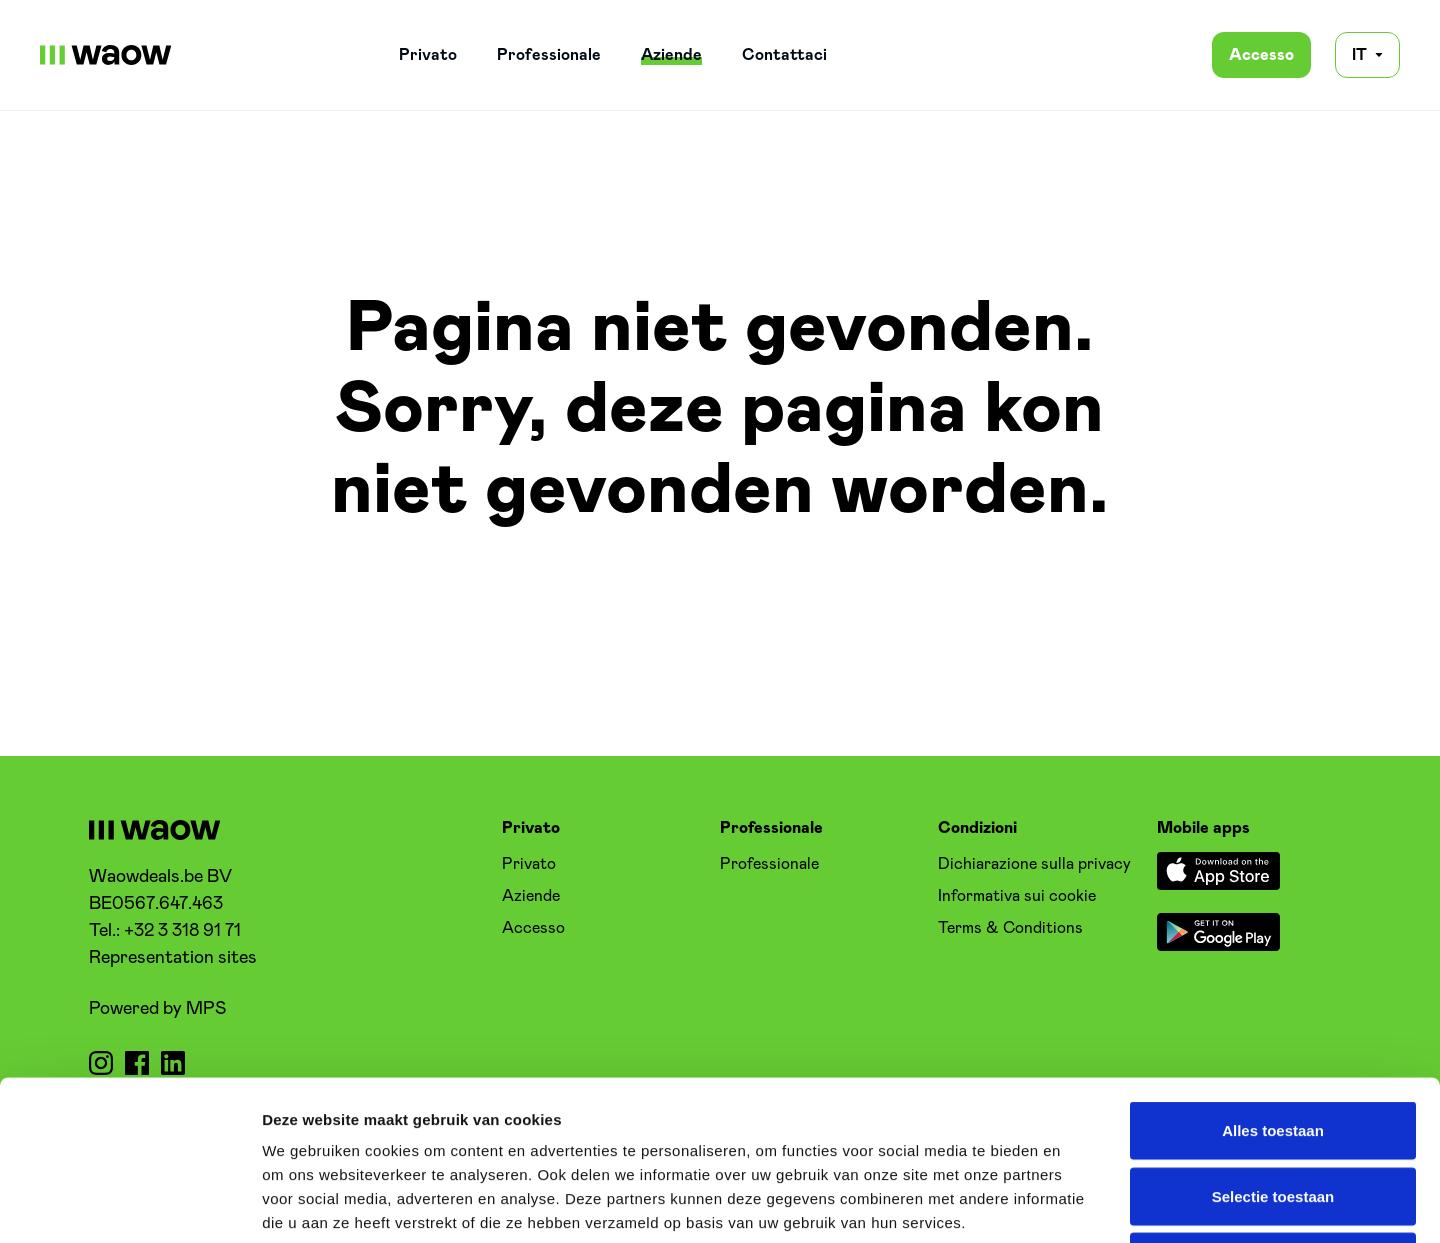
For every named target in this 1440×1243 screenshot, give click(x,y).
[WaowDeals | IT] (106, 55)
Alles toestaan (1273, 980)
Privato (428, 55)
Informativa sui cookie (1017, 896)
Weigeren (1272, 1111)
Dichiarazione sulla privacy (1034, 864)
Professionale (549, 55)
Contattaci (784, 55)
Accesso (1261, 55)
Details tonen (1080, 1203)
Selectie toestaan (1273, 1046)
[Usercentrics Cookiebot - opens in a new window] (129, 1204)
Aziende (671, 55)
